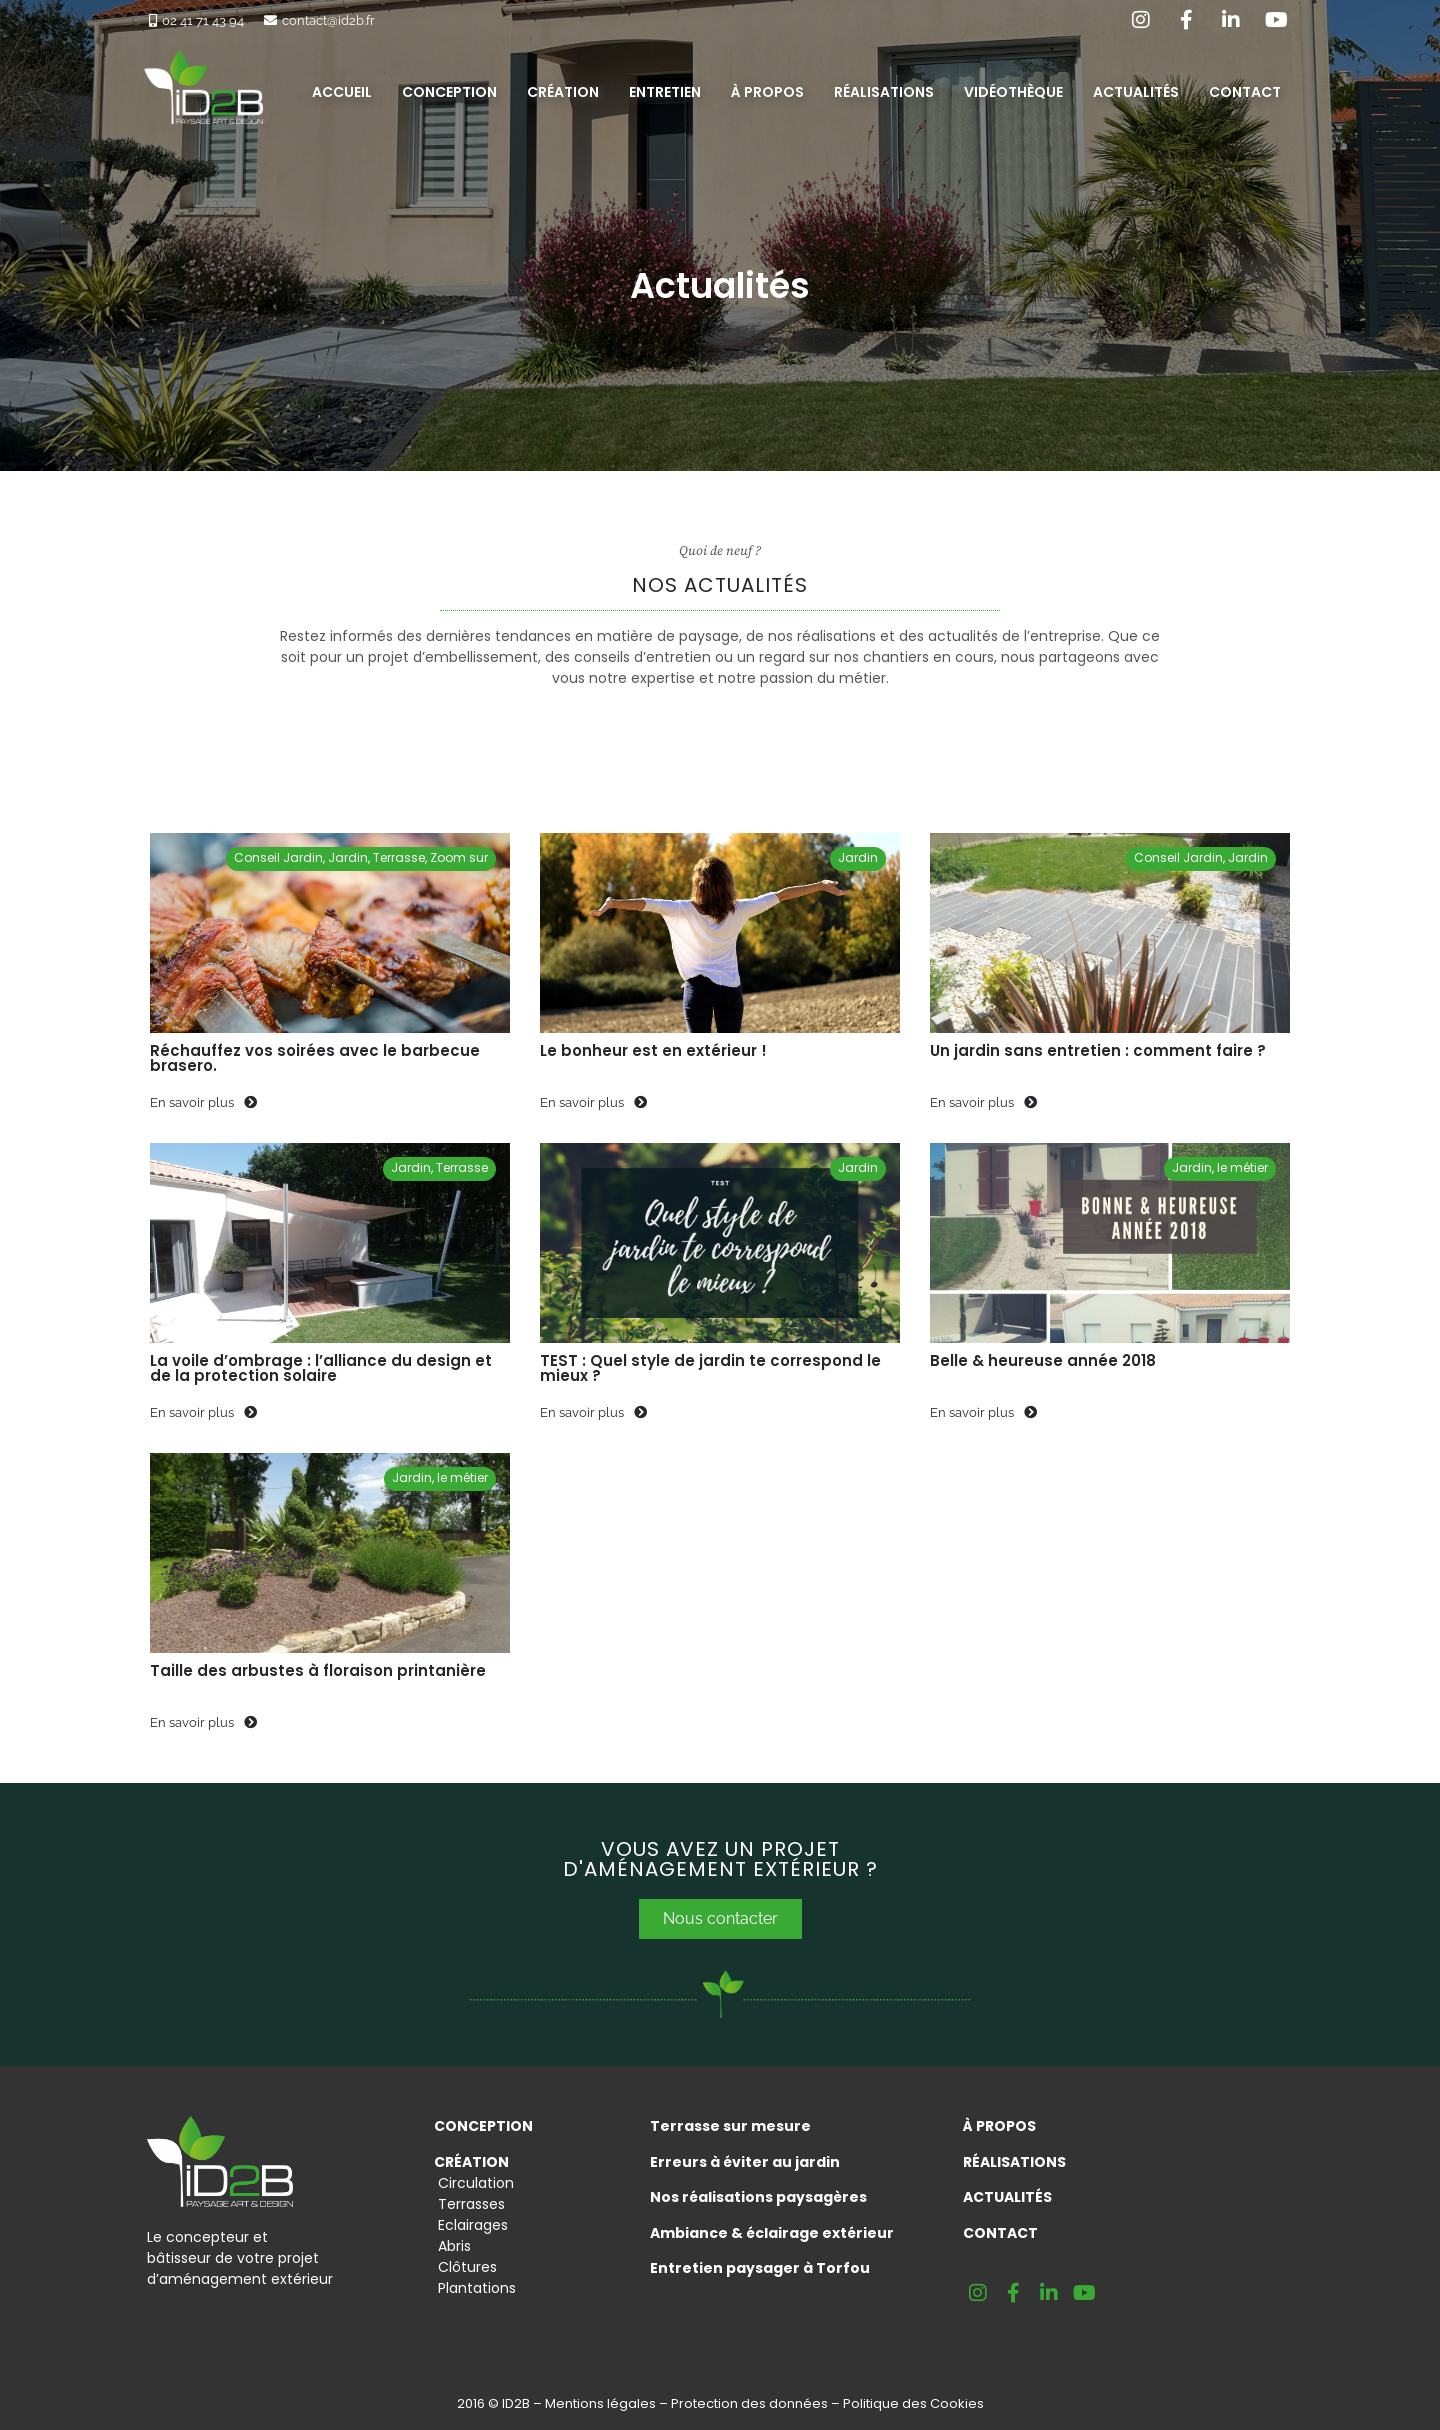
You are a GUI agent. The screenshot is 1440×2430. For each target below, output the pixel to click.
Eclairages (471, 2225)
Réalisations (884, 92)
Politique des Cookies (913, 2403)
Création (563, 92)
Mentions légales (600, 2403)
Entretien (665, 92)
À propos (767, 92)
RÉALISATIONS (1014, 2162)
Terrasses (469, 2204)
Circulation (474, 2183)
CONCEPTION (483, 2126)
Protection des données (749, 2403)
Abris (452, 2246)
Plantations (475, 2288)
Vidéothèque (1013, 92)
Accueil (342, 92)
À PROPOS (999, 2126)
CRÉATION (471, 2162)
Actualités (1136, 92)
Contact (1245, 92)
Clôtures (465, 2267)
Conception (449, 92)
